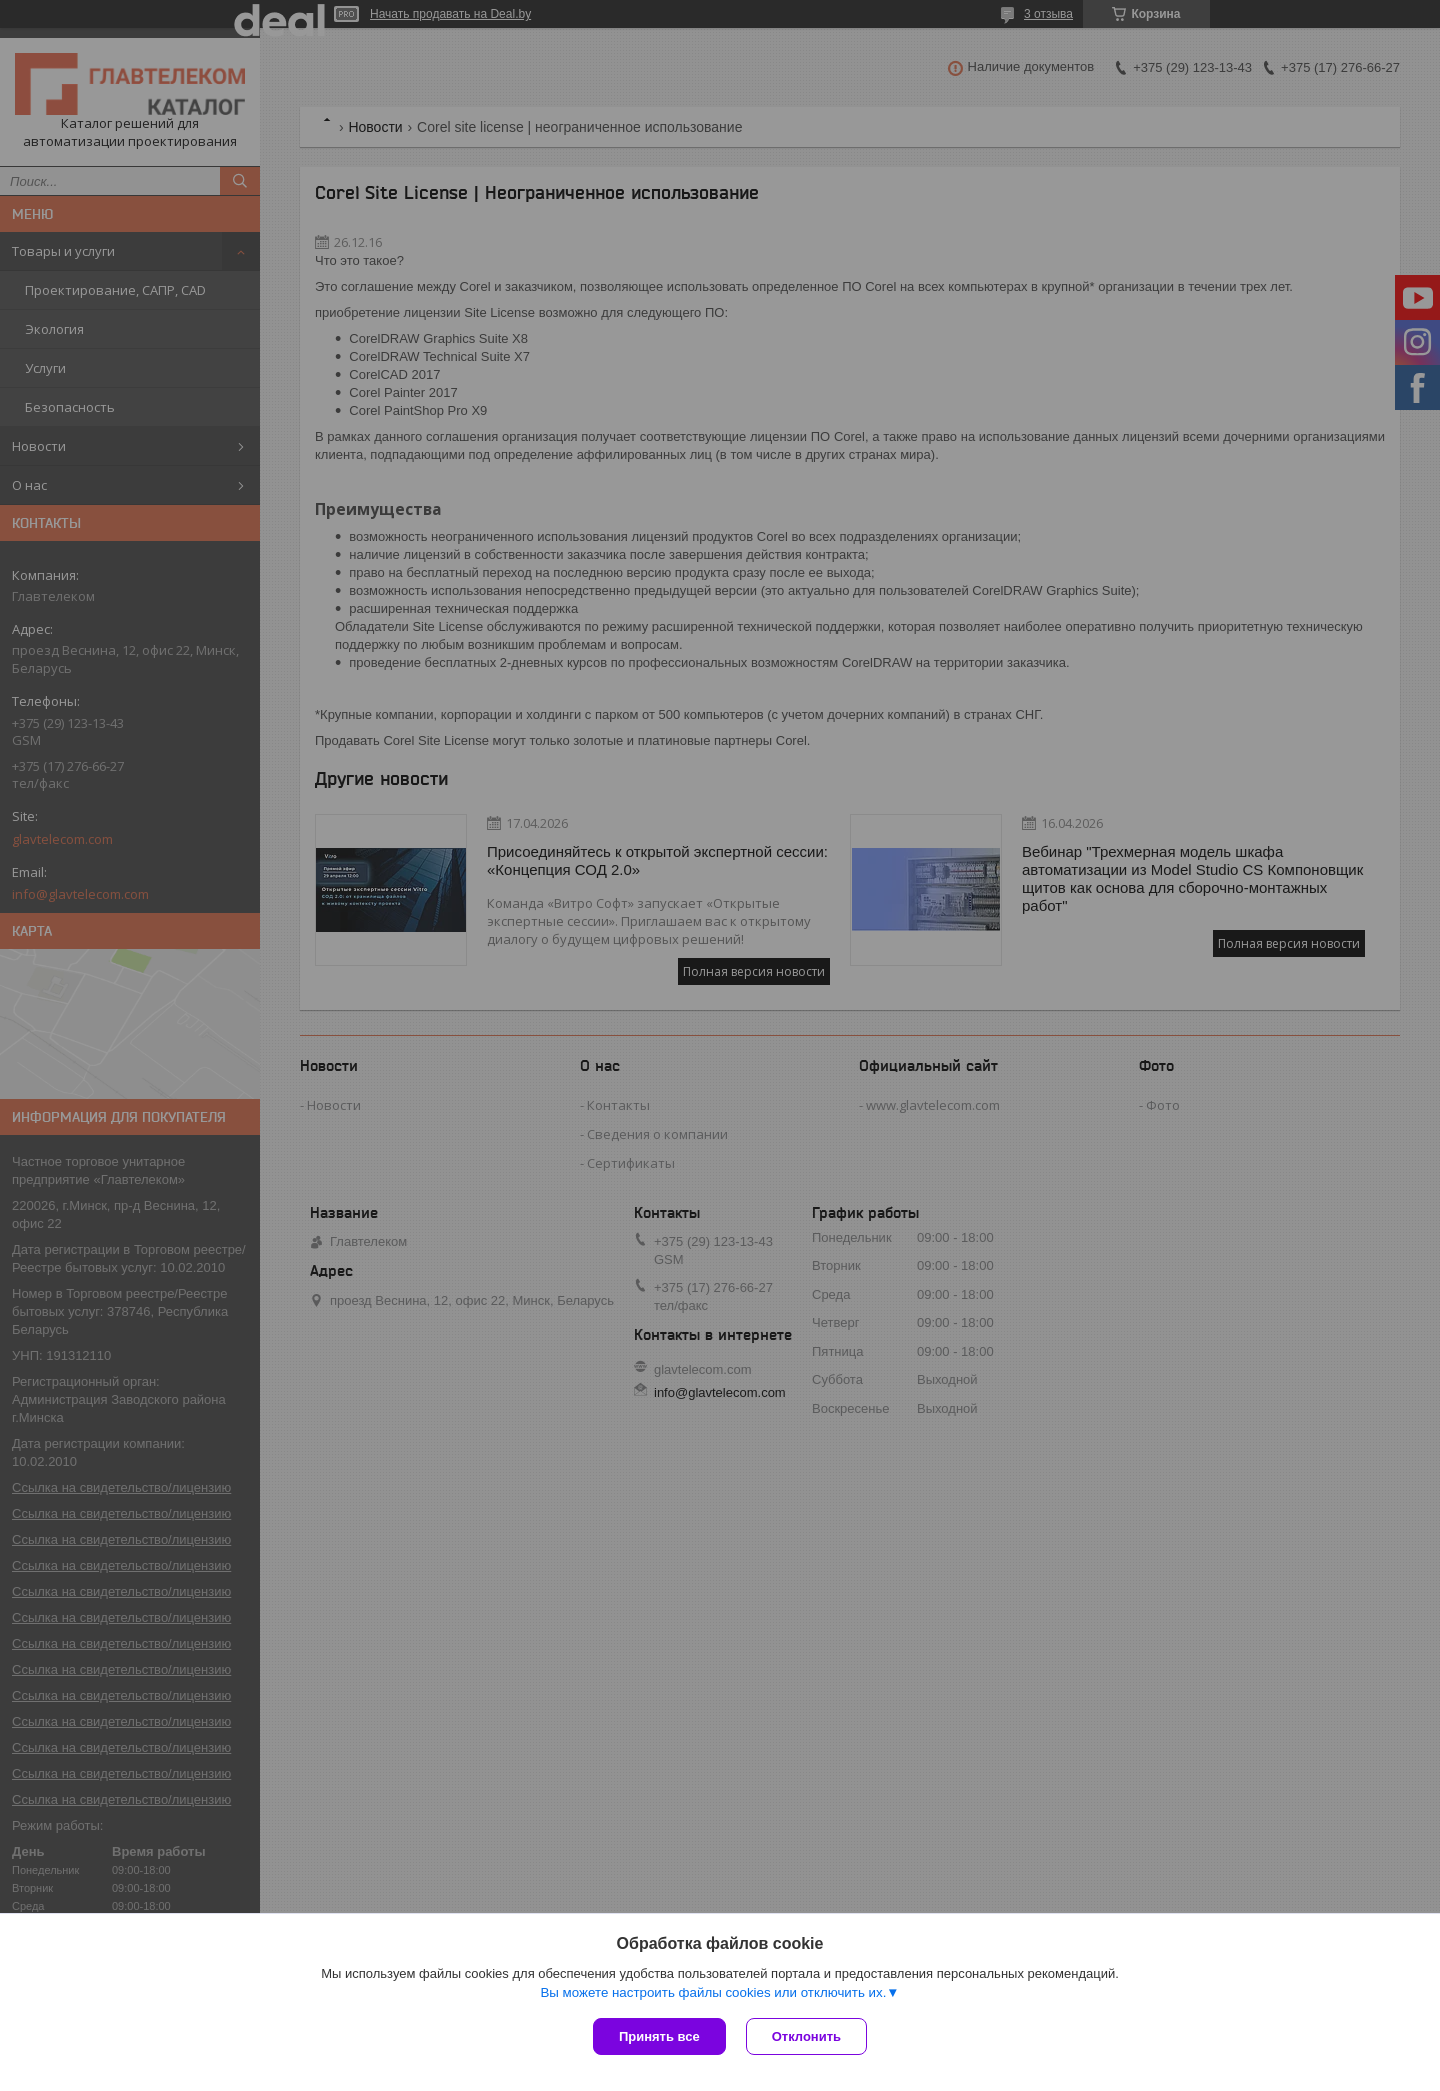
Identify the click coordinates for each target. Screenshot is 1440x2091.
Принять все (659, 2036)
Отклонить (806, 2036)
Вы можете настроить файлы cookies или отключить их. (713, 1992)
